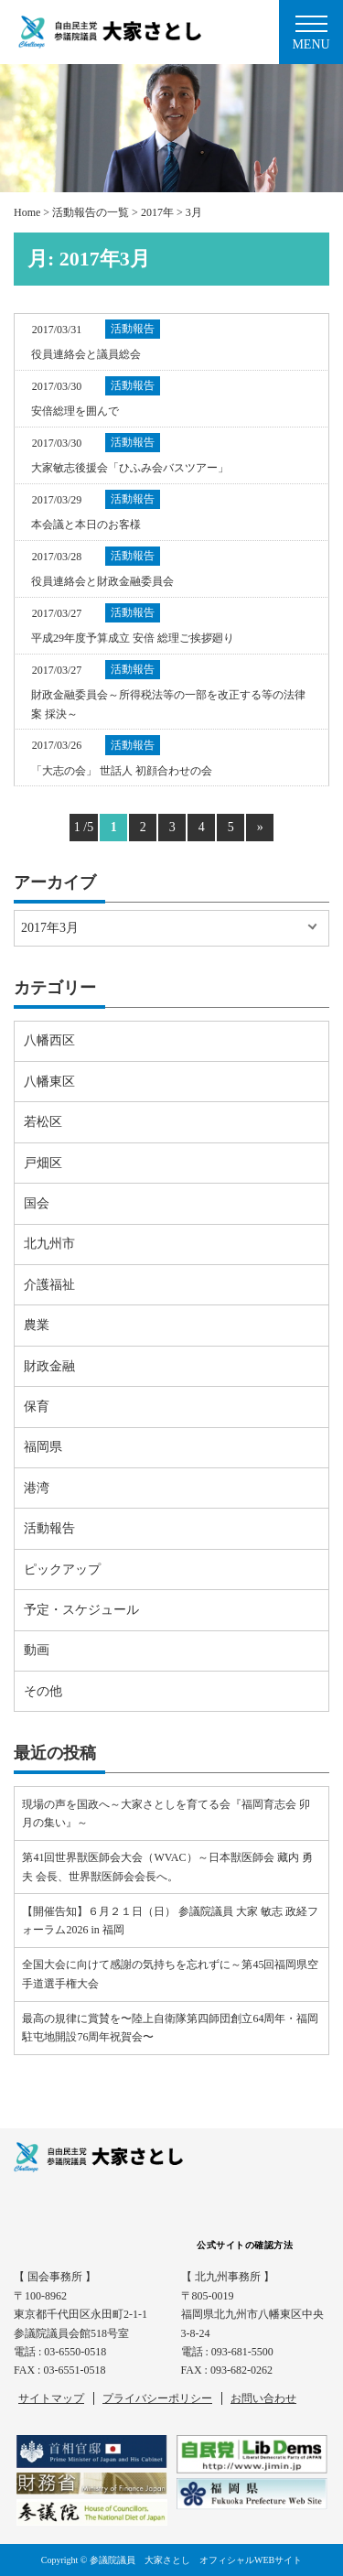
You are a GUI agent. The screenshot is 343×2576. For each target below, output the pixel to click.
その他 (43, 1691)
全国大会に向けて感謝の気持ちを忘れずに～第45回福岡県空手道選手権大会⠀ (170, 1973)
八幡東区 (49, 1081)
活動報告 (49, 1528)
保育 (36, 1406)
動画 (36, 1650)
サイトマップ (51, 2398)
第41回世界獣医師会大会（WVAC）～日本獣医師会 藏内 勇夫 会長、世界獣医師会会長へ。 (167, 1866)
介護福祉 (49, 1285)
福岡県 (43, 1447)
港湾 (36, 1488)
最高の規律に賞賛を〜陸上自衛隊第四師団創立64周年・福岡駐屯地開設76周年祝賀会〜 (170, 2027)
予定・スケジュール (81, 1610)
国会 (36, 1203)
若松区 (43, 1122)
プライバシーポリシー (157, 2398)
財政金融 (49, 1366)
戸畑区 (43, 1163)
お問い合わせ (263, 2398)
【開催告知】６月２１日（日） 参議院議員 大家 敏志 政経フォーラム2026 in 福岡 (170, 1920)
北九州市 (49, 1243)
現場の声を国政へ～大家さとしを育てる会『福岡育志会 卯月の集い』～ (166, 1813)
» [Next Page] (260, 827)
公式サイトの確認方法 (245, 2245)
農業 (36, 1325)
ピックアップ (62, 1569)
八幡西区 (49, 1040)
